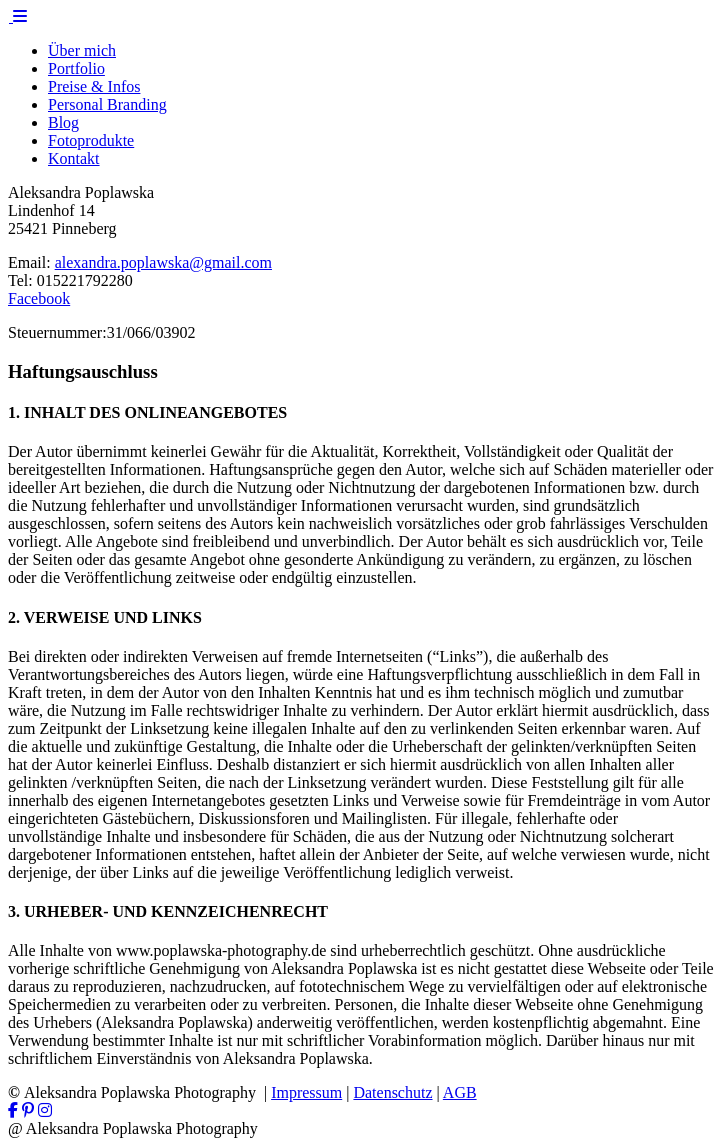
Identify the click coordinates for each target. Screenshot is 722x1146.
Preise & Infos (94, 86)
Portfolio (76, 68)
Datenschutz (392, 1092)
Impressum (306, 1092)
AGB (460, 1092)
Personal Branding (107, 104)
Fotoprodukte (91, 140)
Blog (63, 122)
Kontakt (74, 158)
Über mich (82, 50)
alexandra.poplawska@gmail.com (163, 262)
